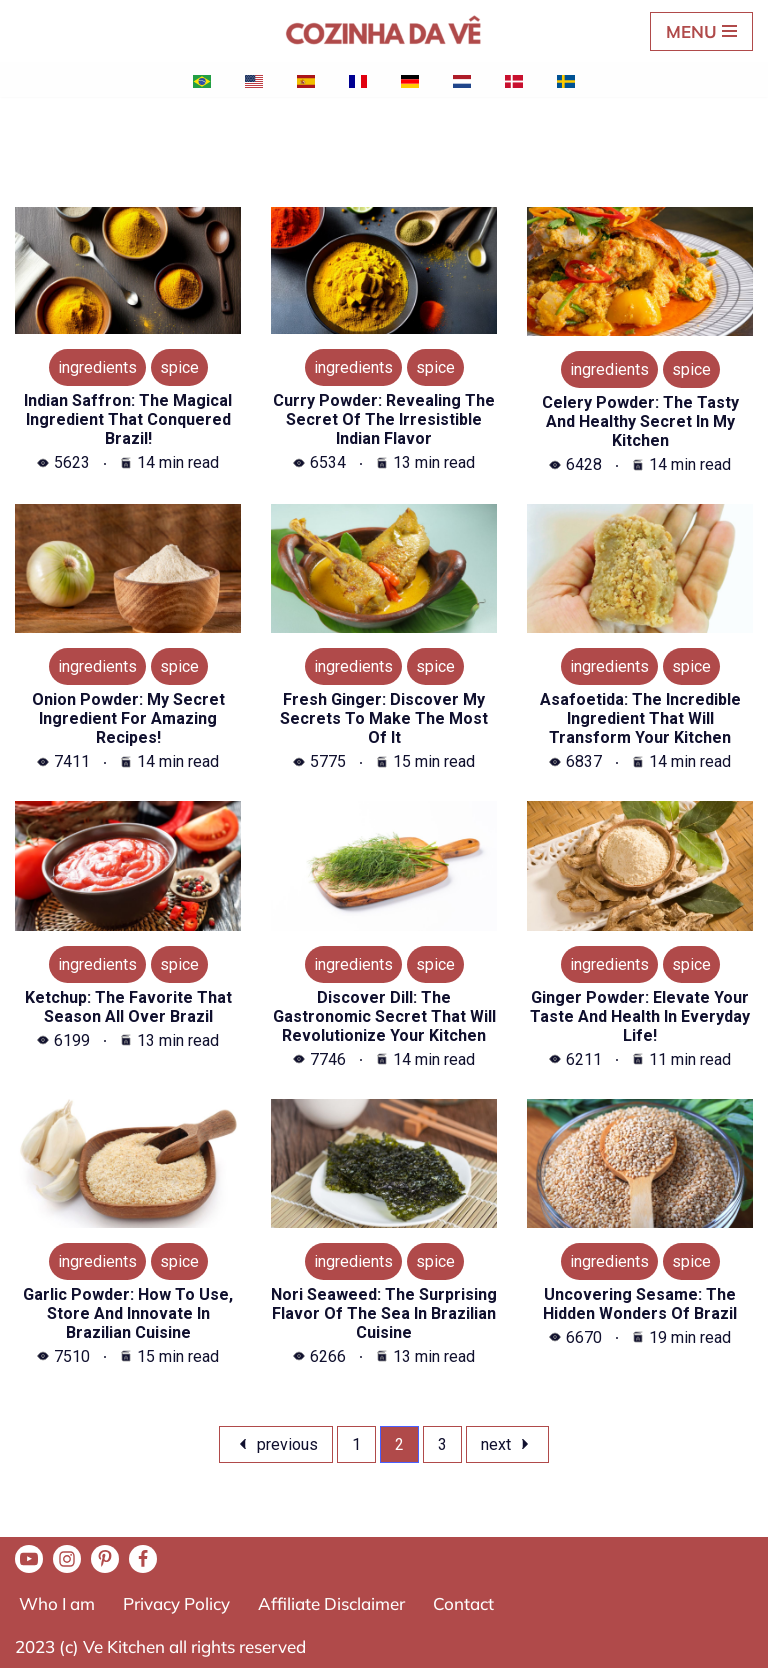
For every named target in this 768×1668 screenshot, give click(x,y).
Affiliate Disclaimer (331, 1603)
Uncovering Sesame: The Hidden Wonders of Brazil (640, 1304)
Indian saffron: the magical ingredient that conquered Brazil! (128, 419)
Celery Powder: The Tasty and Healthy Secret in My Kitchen (640, 421)
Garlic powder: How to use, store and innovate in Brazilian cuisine (128, 1313)
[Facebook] (143, 1559)
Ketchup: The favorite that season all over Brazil (128, 1007)
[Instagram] (67, 1559)
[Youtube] (29, 1559)
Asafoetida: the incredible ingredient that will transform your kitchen (640, 718)
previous (276, 1444)
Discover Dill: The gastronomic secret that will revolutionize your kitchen (384, 1016)
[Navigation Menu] (701, 31)
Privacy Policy (176, 1603)
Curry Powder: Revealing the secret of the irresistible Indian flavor (384, 419)
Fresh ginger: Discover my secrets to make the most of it (384, 718)
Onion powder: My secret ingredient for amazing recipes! (128, 718)
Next (507, 1444)
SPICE (179, 367)
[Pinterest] (105, 1559)
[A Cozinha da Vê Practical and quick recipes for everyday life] (384, 31)
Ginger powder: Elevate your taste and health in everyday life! (640, 1016)
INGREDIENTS (97, 367)
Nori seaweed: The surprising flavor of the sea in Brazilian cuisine (384, 1313)
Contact (463, 1603)
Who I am (57, 1603)
